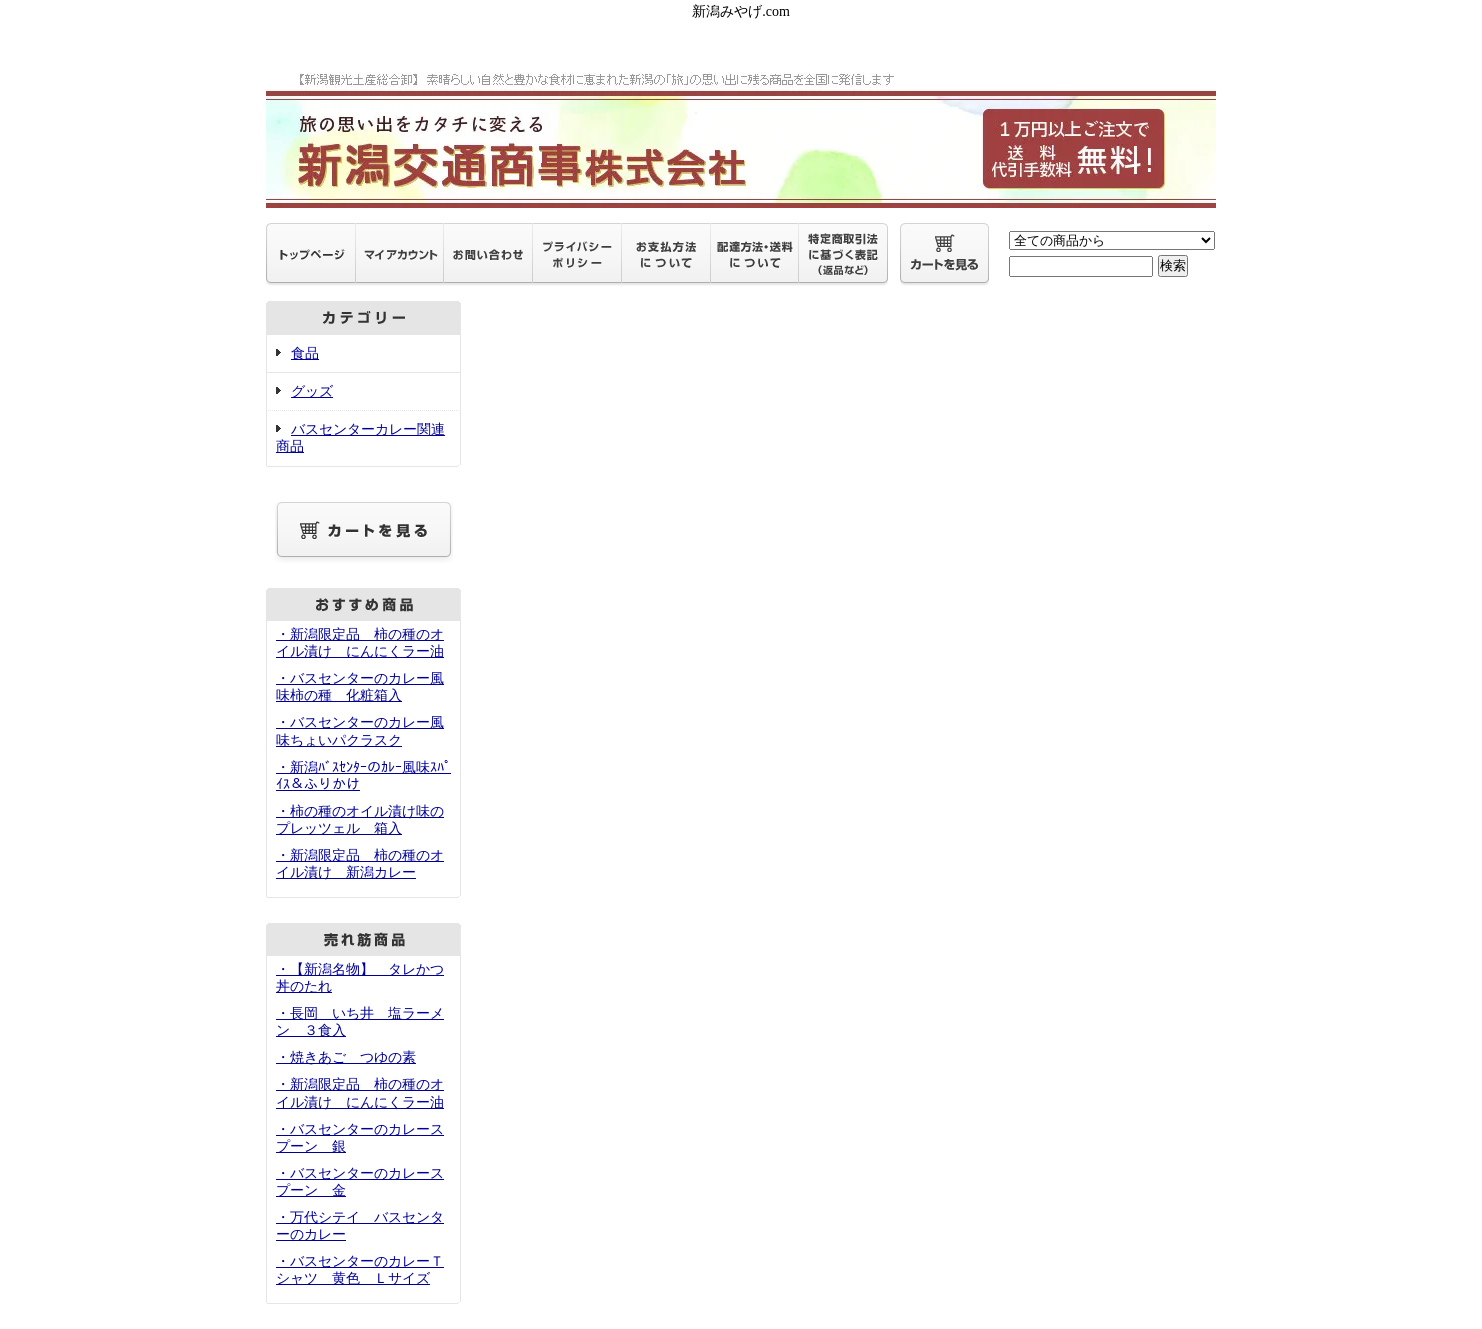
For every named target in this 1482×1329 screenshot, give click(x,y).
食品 (305, 353)
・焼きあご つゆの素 (346, 1057)
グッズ (312, 391)
